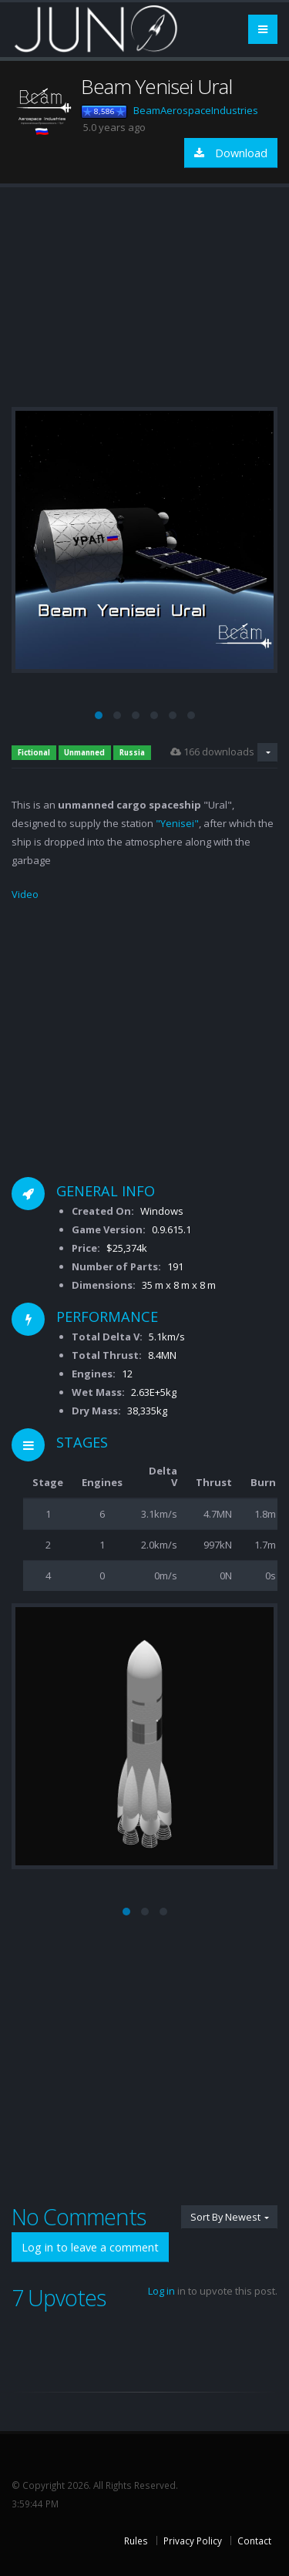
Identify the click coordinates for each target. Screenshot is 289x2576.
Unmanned (84, 753)
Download (230, 153)
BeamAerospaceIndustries (195, 110)
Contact (254, 2540)
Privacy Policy (192, 2540)
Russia (132, 753)
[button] (98, 715)
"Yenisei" (177, 823)
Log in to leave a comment (90, 2247)
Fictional (34, 753)
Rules (136, 2540)
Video (25, 894)
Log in (161, 2291)
